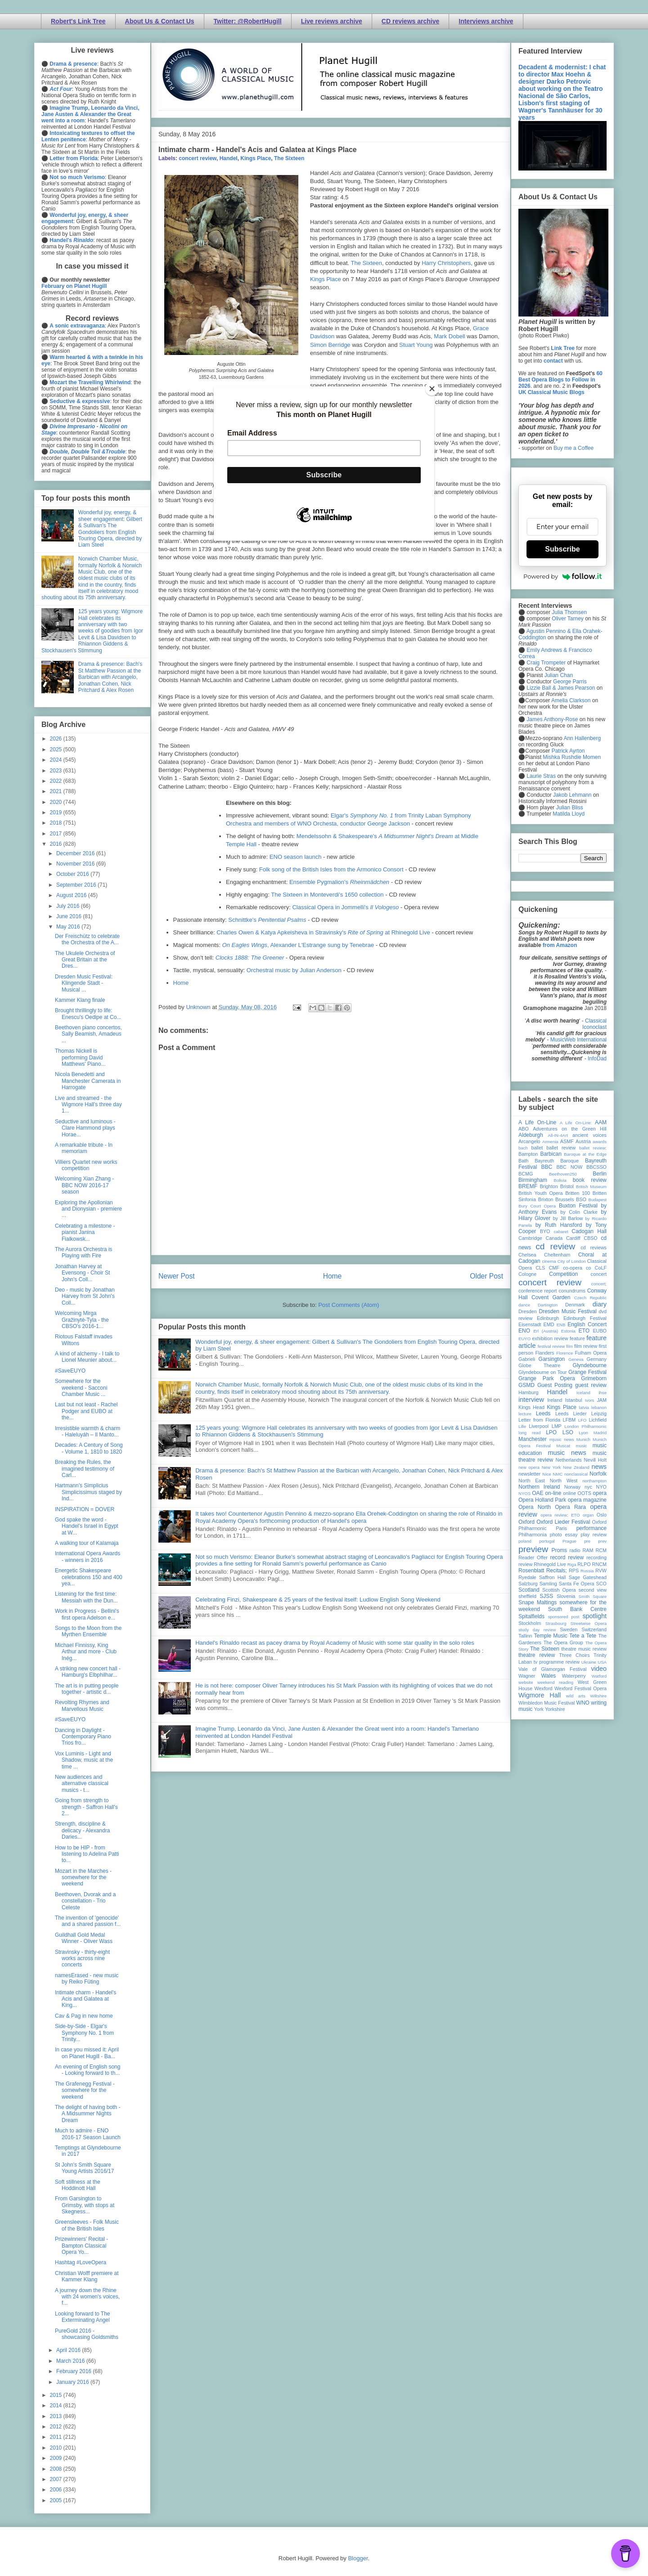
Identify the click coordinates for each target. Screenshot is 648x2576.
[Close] (432, 388)
